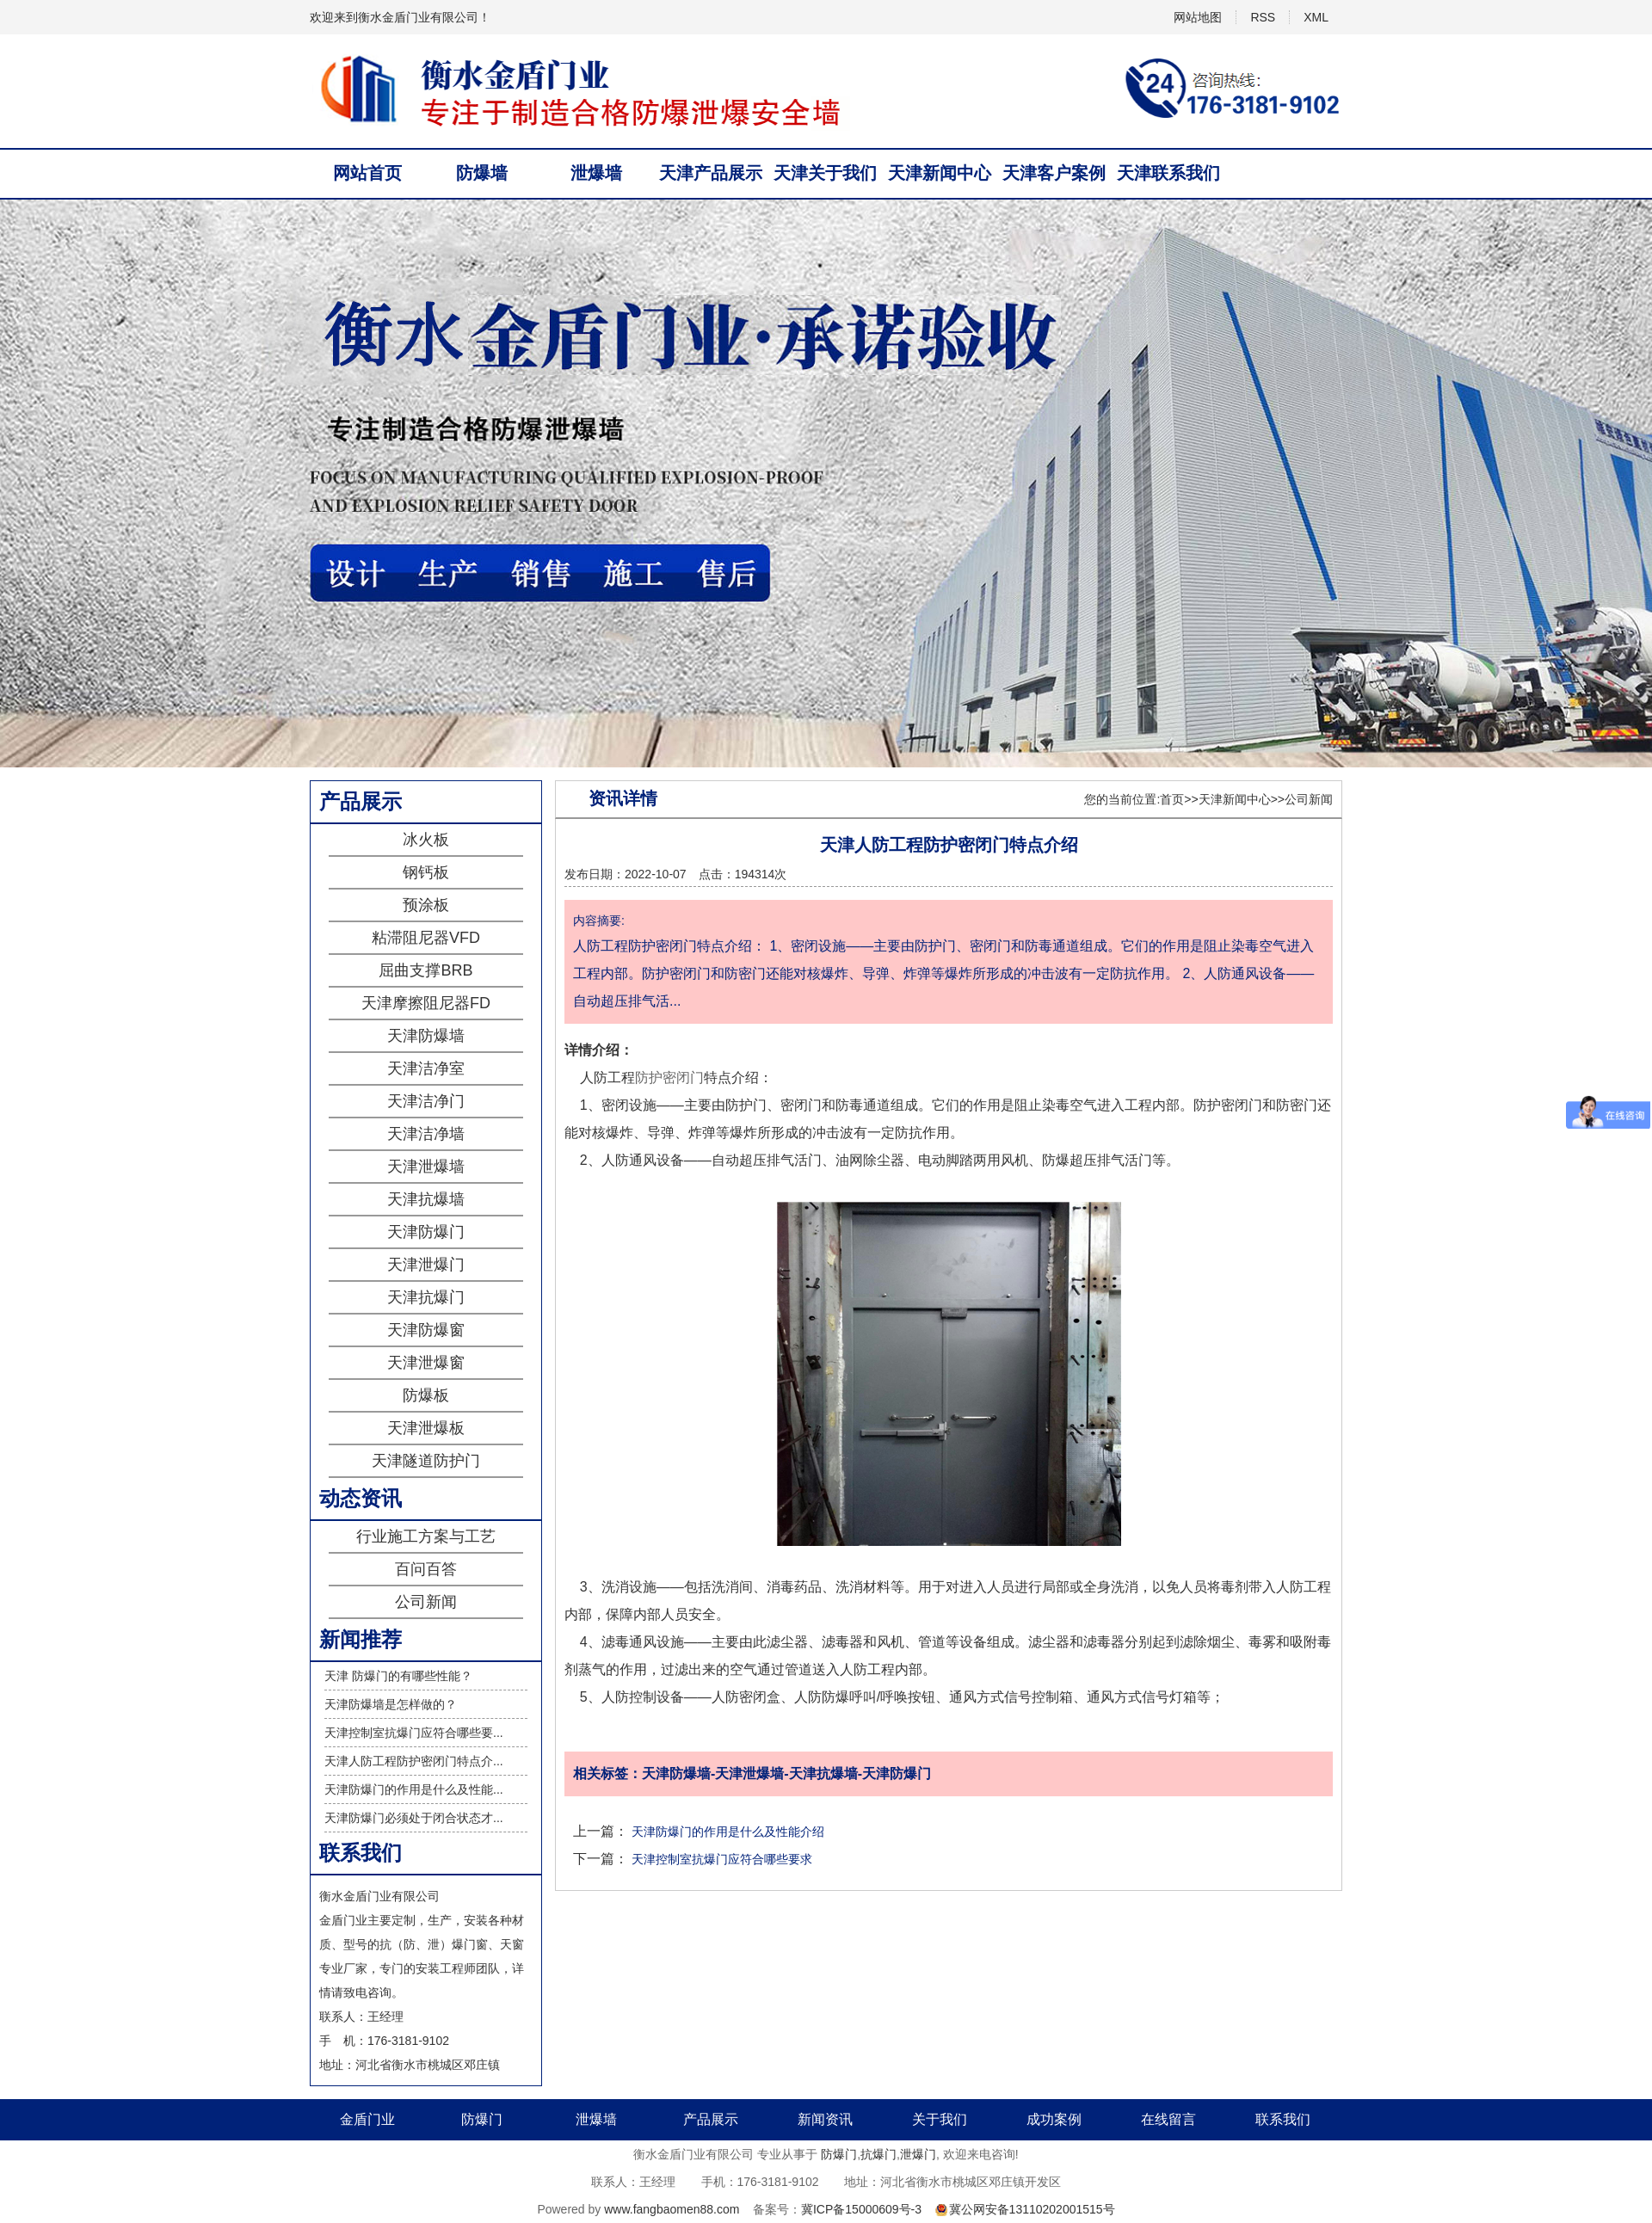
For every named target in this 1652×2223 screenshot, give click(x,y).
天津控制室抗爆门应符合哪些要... (413, 1733)
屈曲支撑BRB (425, 970)
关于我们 (939, 2119)
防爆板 (426, 1395)
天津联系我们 (1168, 172)
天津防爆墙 (426, 1035)
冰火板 (426, 839)
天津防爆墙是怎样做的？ (390, 1704)
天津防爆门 (426, 1232)
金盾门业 (367, 2119)
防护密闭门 (669, 1077)
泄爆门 (918, 2154)
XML (1316, 17)
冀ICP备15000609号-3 (861, 2209)
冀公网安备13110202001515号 (1032, 2209)
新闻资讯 (825, 2119)
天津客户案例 (1054, 172)
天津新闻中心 (939, 172)
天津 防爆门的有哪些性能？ (398, 1676)
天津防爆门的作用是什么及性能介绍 (728, 1831)
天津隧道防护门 (426, 1460)
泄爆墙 (596, 172)
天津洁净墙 (426, 1133)
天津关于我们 (825, 172)
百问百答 (426, 1569)
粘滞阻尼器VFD (426, 937)
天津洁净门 (426, 1101)
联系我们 (1282, 2119)
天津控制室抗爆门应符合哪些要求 (722, 1859)
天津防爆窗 (426, 1330)
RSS (1262, 17)
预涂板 (426, 905)
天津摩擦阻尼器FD (425, 1003)
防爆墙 (482, 172)
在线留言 (1168, 2119)
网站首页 (367, 172)
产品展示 (710, 2119)
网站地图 (1198, 17)
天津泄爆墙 (426, 1166)
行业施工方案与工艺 (426, 1536)
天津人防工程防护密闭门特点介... (413, 1761)
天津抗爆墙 (426, 1199)
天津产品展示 (710, 172)
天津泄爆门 (426, 1264)
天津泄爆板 (426, 1428)
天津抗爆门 (426, 1297)
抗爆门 (878, 2154)
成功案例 (1054, 2119)
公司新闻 (426, 1601)
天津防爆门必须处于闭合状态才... (413, 1818)
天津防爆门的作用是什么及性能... (413, 1789)
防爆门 (481, 2119)
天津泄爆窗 (426, 1362)
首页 (1172, 799)
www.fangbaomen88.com (671, 2209)
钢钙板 (426, 872)
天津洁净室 (426, 1068)
